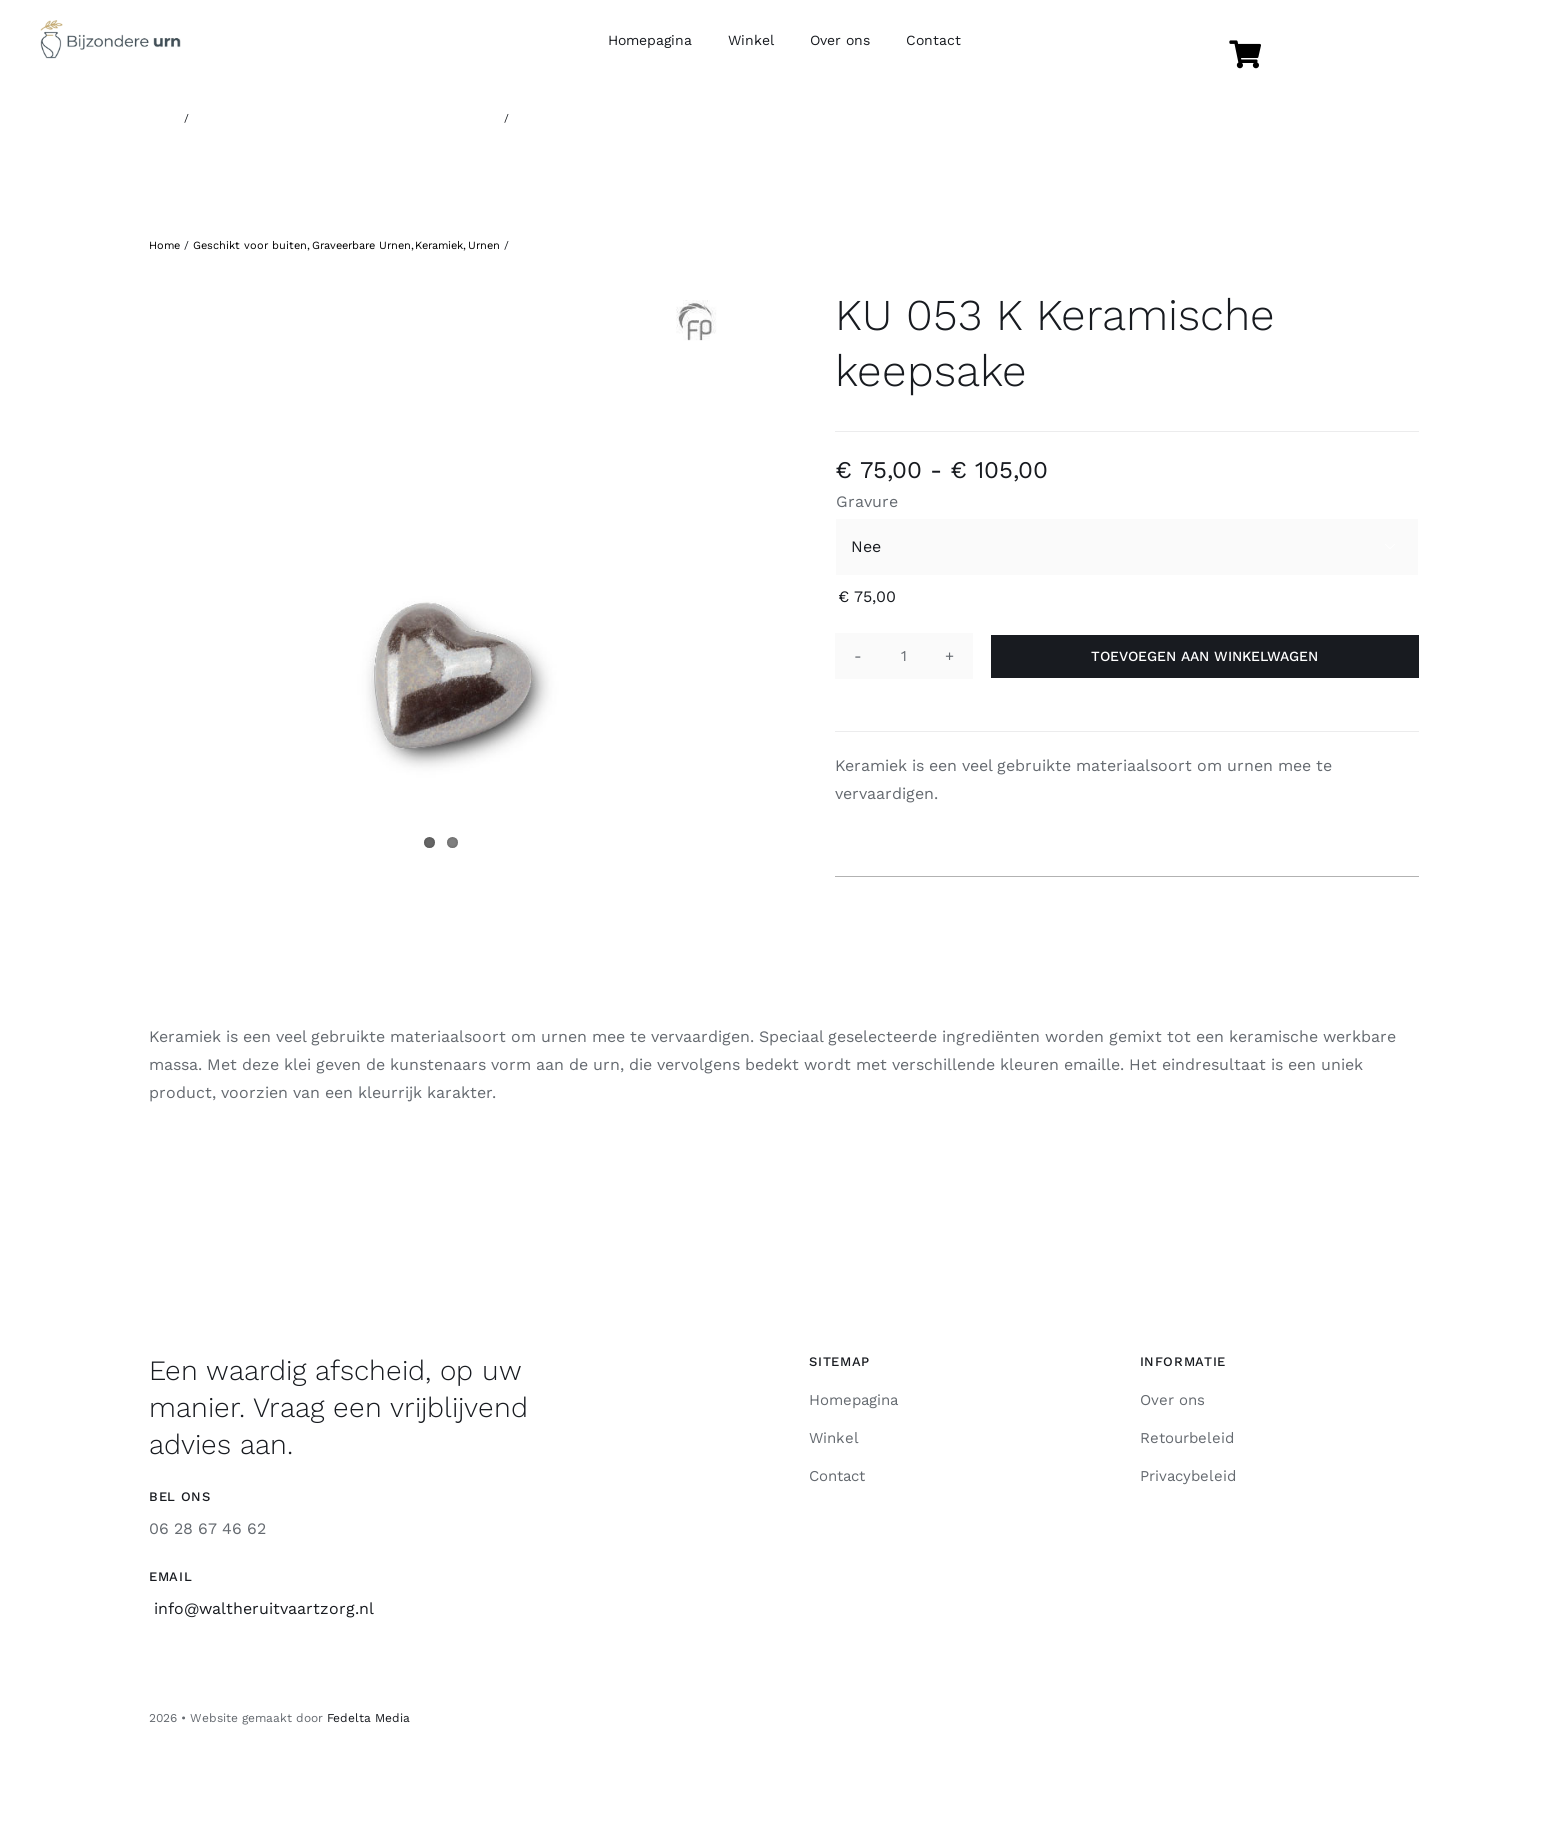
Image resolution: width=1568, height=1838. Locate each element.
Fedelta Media (368, 1718)
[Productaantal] (904, 656)
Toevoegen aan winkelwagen (1204, 656)
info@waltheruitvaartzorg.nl (264, 1608)
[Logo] (110, 27)
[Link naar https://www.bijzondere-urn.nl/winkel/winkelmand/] (1245, 55)
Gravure (867, 501)
